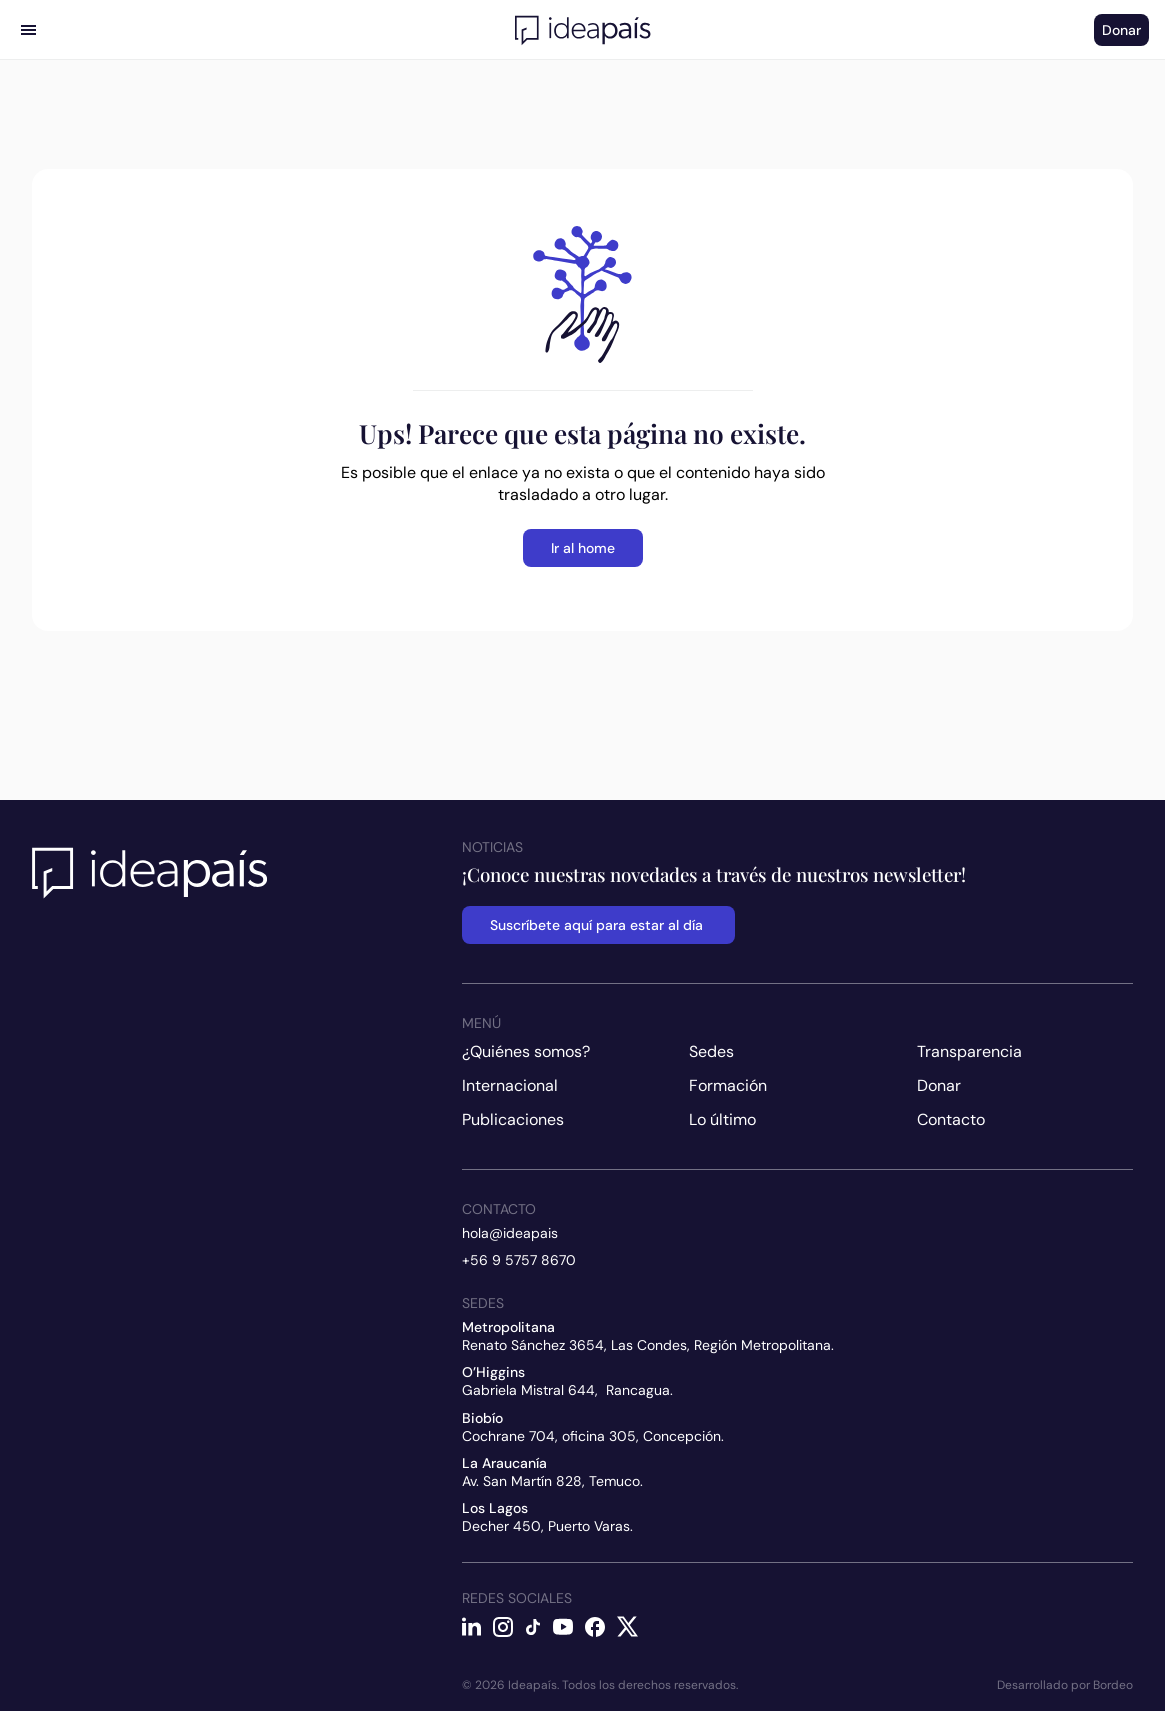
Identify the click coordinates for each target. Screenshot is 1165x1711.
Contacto (951, 1119)
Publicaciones (513, 1119)
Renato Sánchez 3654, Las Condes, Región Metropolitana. (648, 1345)
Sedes (711, 1051)
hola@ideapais (510, 1233)
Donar (939, 1085)
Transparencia (969, 1051)
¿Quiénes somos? (526, 1051)
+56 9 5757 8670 (519, 1260)
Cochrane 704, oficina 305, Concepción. (593, 1436)
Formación (728, 1085)
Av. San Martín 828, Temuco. (552, 1481)
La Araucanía (504, 1463)
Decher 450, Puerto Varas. (547, 1526)
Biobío (482, 1418)
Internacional (510, 1085)
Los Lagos (495, 1508)
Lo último (722, 1119)
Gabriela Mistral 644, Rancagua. (567, 1390)
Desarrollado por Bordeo (1065, 1685)
